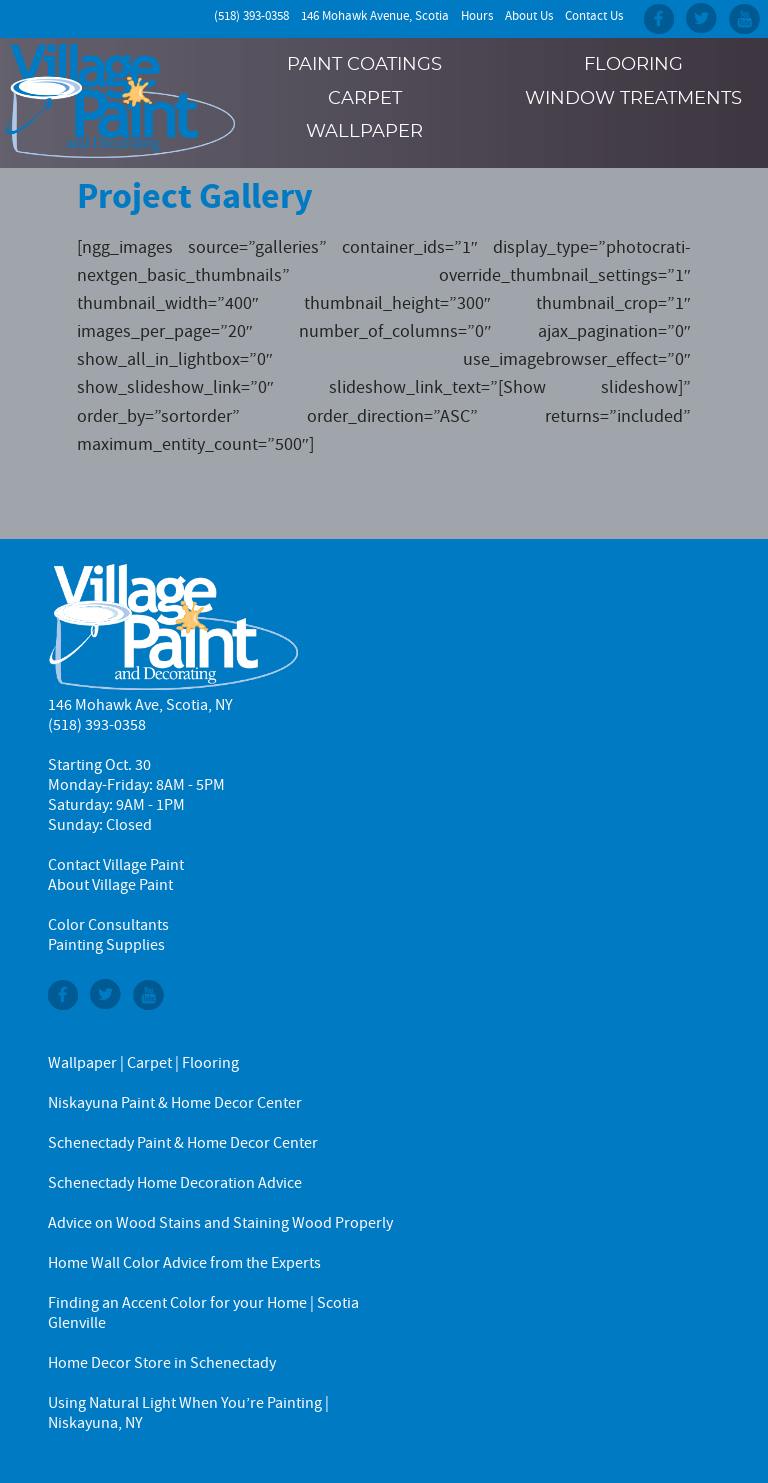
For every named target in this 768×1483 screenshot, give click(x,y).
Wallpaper (364, 132)
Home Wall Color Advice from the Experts (184, 1263)
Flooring (633, 65)
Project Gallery (195, 196)
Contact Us (594, 16)
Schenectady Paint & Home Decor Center (183, 1143)
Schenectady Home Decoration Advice (175, 1183)
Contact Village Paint (116, 865)
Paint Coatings (364, 65)
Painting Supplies (106, 945)
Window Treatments (633, 99)
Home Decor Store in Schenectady (162, 1363)
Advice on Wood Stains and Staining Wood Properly (220, 1223)
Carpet (365, 99)
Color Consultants (108, 925)
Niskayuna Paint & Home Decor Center (175, 1103)
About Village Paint (110, 885)
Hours (477, 16)
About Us (529, 16)
